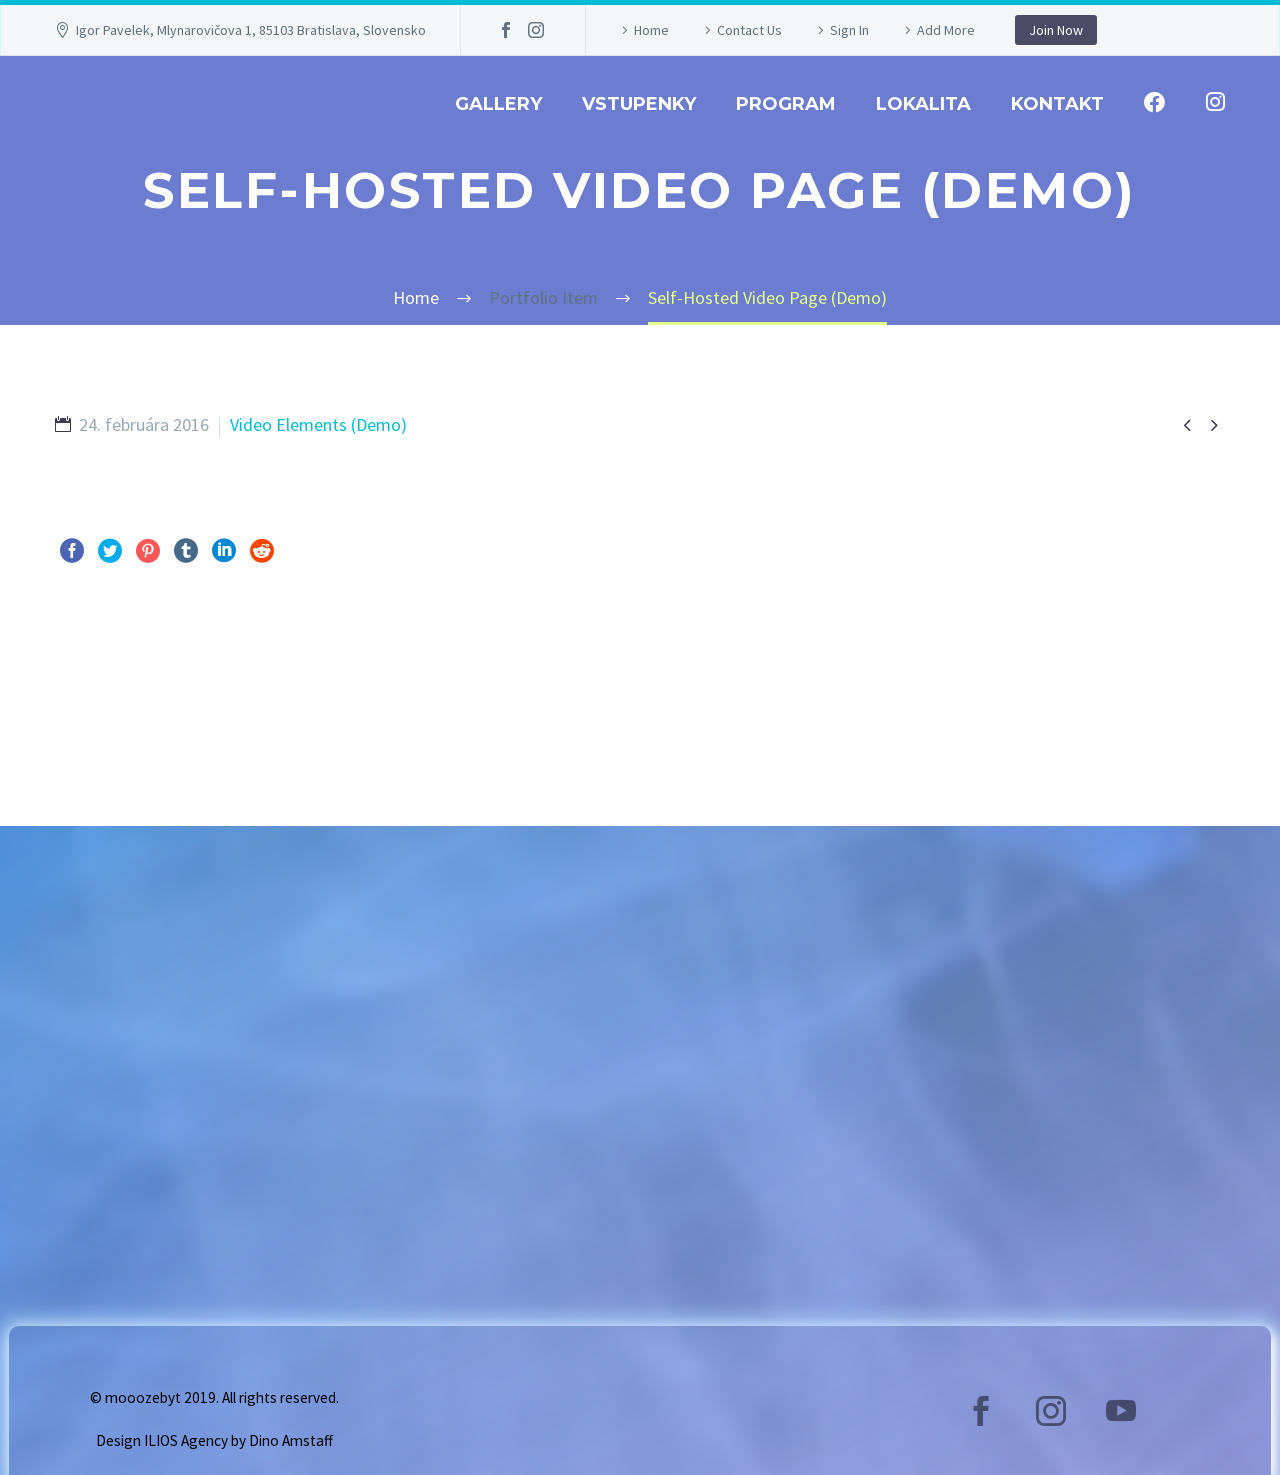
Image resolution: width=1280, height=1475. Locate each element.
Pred (94, 675)
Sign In (849, 30)
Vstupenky (639, 104)
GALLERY (498, 104)
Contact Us (749, 30)
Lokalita (923, 104)
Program (786, 104)
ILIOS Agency (186, 1440)
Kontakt (1057, 104)
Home (651, 30)
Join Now (1056, 30)
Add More (946, 30)
